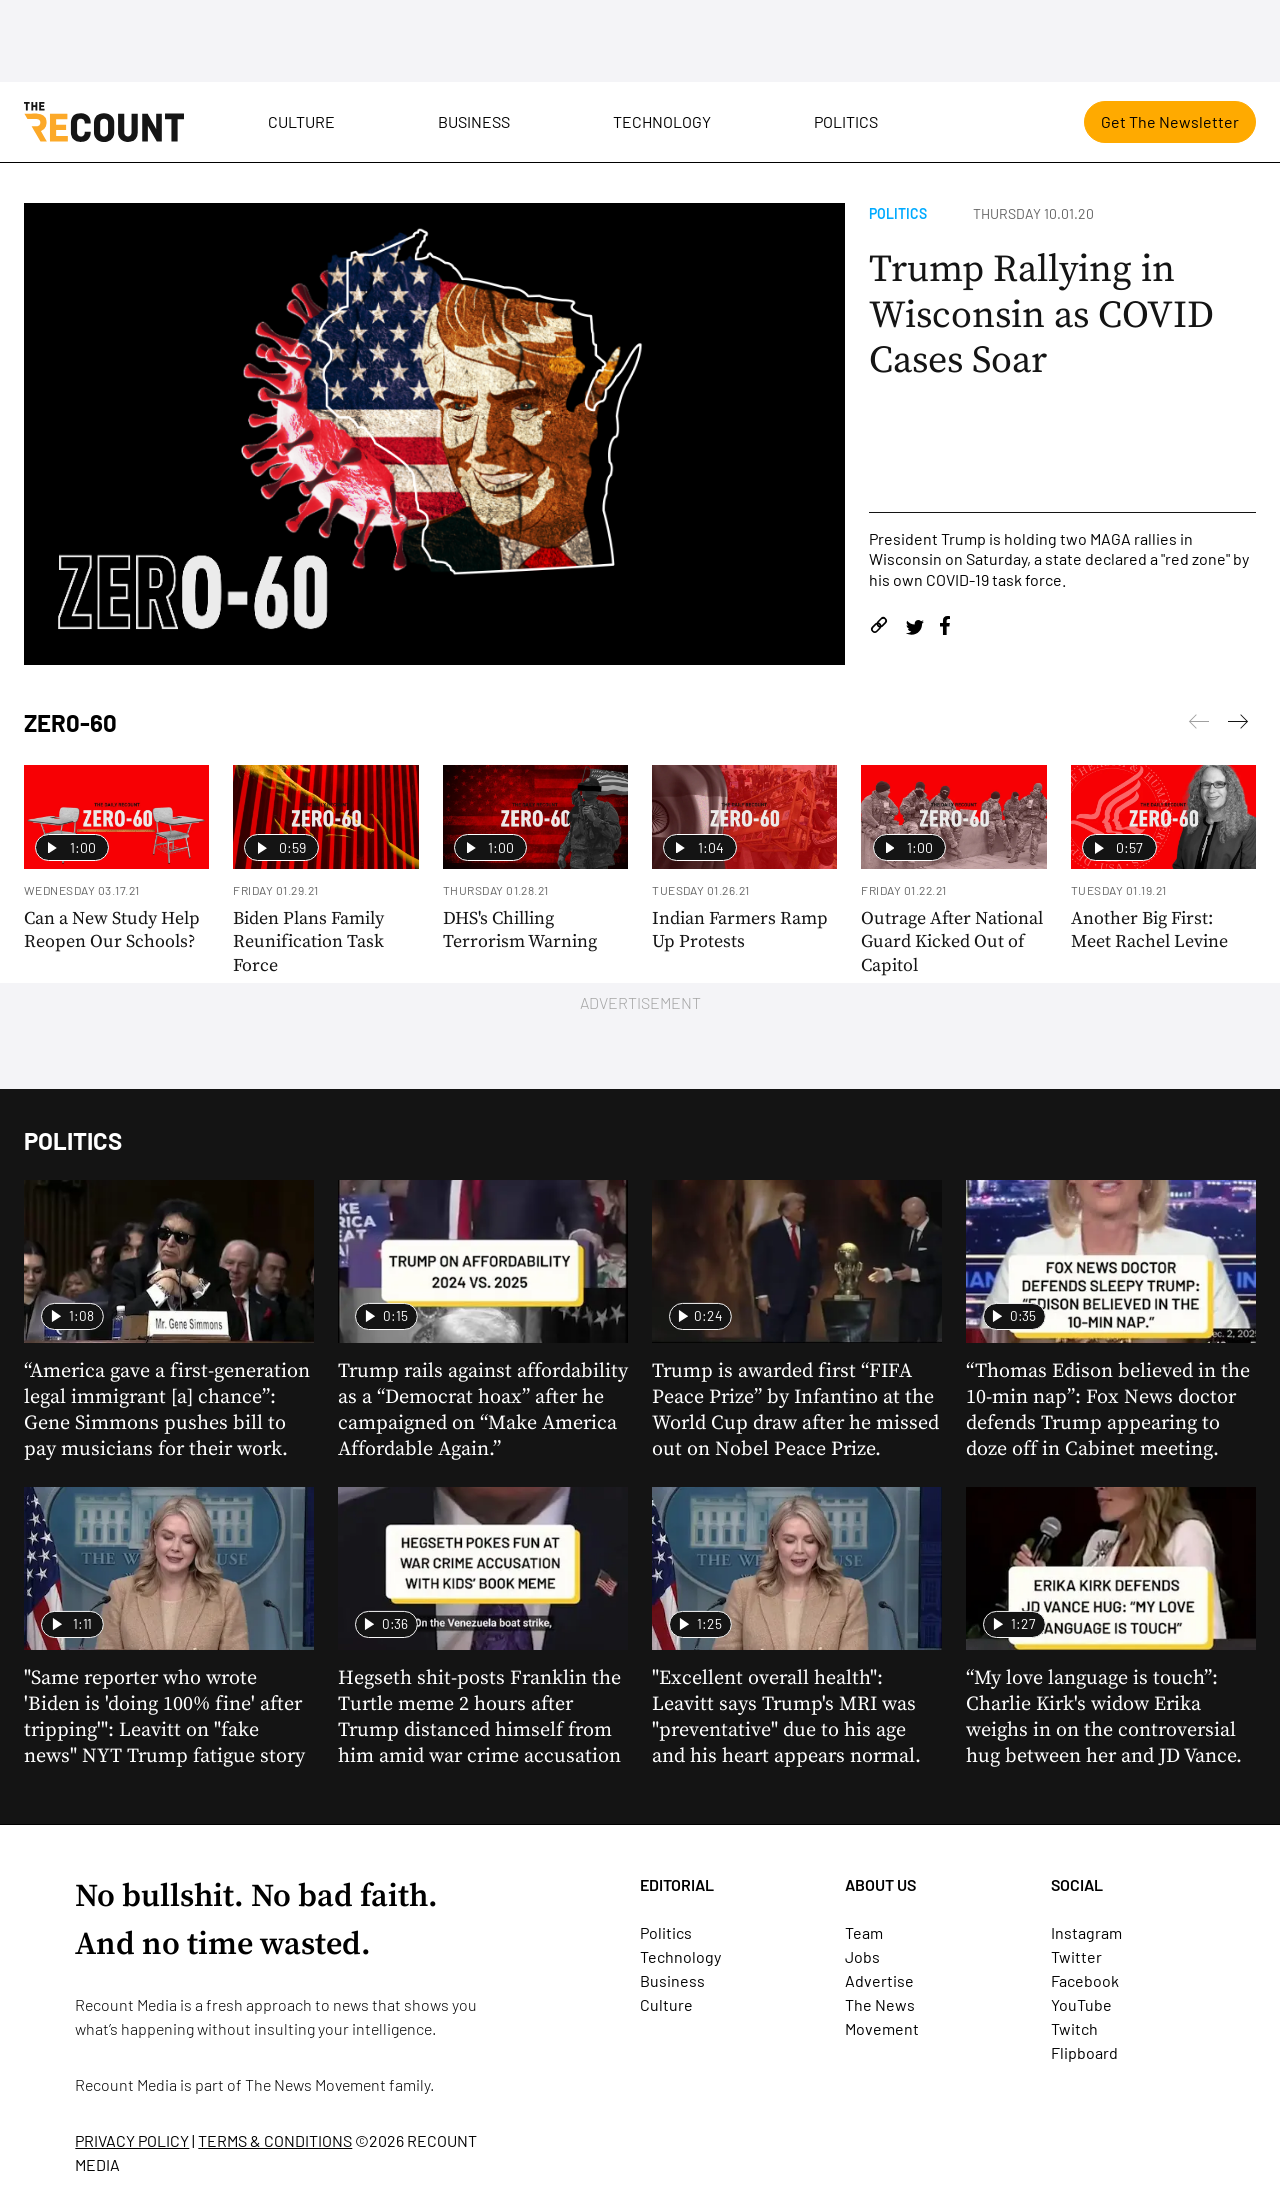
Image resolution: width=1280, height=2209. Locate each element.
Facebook (1085, 1980)
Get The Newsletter (1170, 121)
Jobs (862, 1956)
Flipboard (1084, 2052)
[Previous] (1238, 725)
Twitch (1074, 2028)
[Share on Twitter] (914, 628)
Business (474, 121)
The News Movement (315, 2084)
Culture (301, 121)
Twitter (1076, 1956)
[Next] (1199, 725)
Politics (846, 121)
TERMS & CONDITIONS (275, 2140)
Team (864, 1932)
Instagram (1086, 1932)
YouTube (1081, 2004)
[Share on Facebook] (945, 628)
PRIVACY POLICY (132, 2140)
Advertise (879, 1980)
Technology (662, 121)
